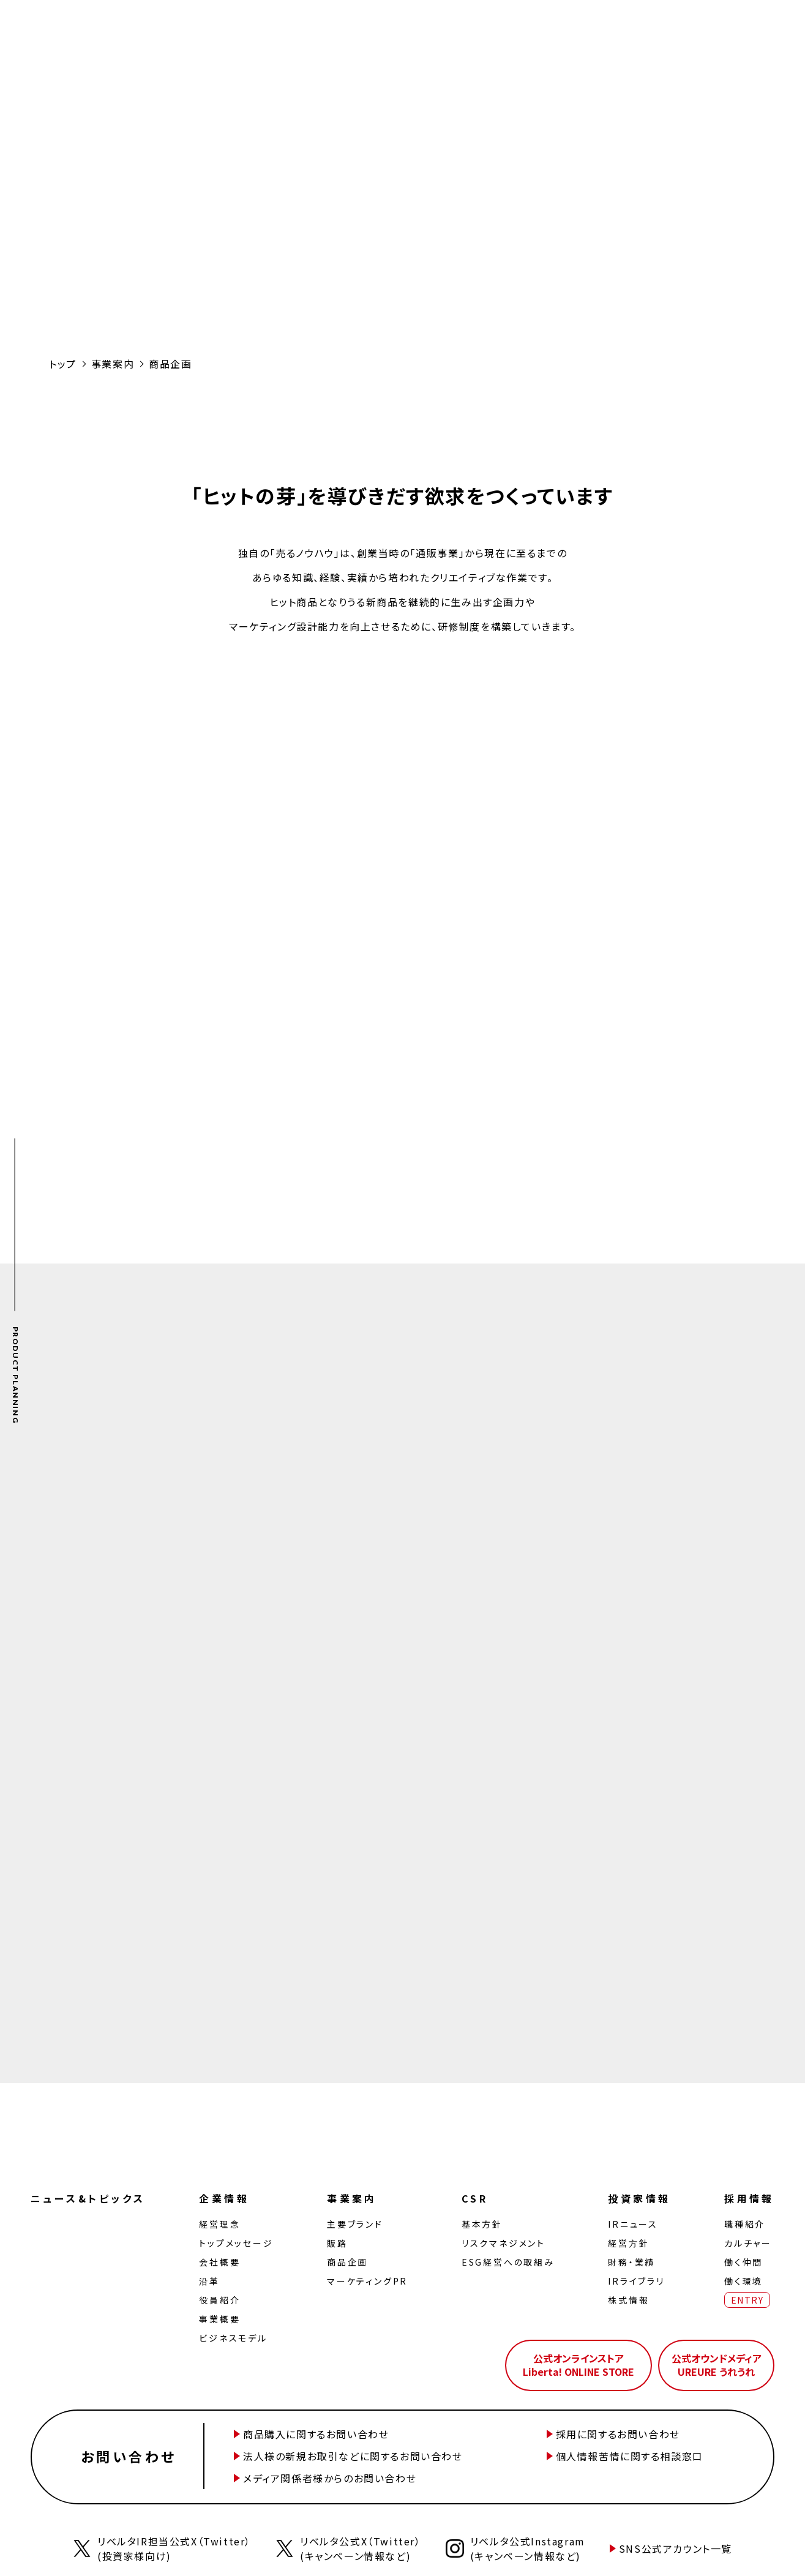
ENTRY (747, 2300)
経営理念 (219, 2224)
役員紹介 (219, 2300)
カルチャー (748, 2243)
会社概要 (219, 2262)
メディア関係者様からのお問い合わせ (329, 2478)
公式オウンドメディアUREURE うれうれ (717, 2365)
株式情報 (628, 2300)
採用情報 (749, 2198)
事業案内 (112, 363)
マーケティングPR (367, 2281)
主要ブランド (355, 2224)
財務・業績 (631, 2262)
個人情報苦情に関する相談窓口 (629, 2456)
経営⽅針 (628, 2243)
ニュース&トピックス (88, 2198)
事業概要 (219, 2319)
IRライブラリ (636, 2281)
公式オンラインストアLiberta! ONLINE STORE (578, 2365)
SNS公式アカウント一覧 (675, 2548)
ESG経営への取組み (508, 2262)
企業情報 (224, 2198)
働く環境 (743, 2281)
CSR (475, 2198)
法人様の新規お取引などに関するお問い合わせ (353, 2456)
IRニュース (633, 2224)
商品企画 (347, 2262)
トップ (63, 363)
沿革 (209, 2281)
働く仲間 (743, 2262)
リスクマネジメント (503, 2243)
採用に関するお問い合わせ (618, 2434)
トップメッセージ (236, 2243)
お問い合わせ (128, 2456)
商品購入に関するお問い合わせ (316, 2434)
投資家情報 (639, 2198)
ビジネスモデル (233, 2338)
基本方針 (482, 2224)
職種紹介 (744, 2224)
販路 (337, 2243)
